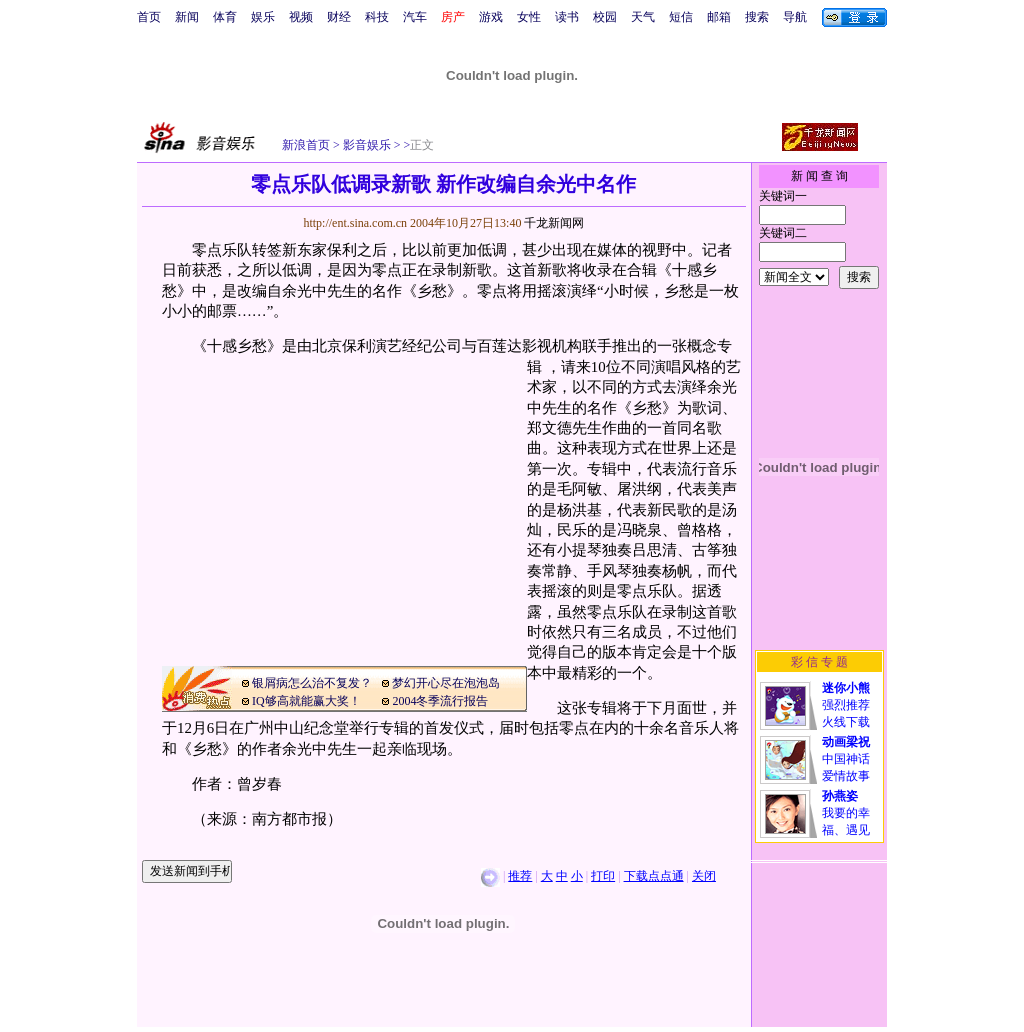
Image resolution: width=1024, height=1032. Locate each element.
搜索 (757, 17)
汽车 (415, 17)
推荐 (520, 876)
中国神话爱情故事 (846, 759)
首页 (149, 17)
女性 (529, 17)
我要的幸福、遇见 (846, 813)
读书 (567, 17)
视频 (301, 17)
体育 (225, 17)
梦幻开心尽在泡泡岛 (446, 683)
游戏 (491, 17)
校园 (605, 17)
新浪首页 (306, 145)
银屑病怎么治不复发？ (312, 683)
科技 (377, 17)
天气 (643, 17)
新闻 (187, 17)
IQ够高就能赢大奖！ (306, 701)
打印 (603, 876)
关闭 (704, 876)
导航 (795, 17)
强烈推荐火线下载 (846, 705)
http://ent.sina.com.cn (356, 223)
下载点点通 (654, 876)
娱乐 (263, 17)
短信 (681, 17)
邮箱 (719, 17)
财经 (339, 17)
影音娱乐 (367, 145)
